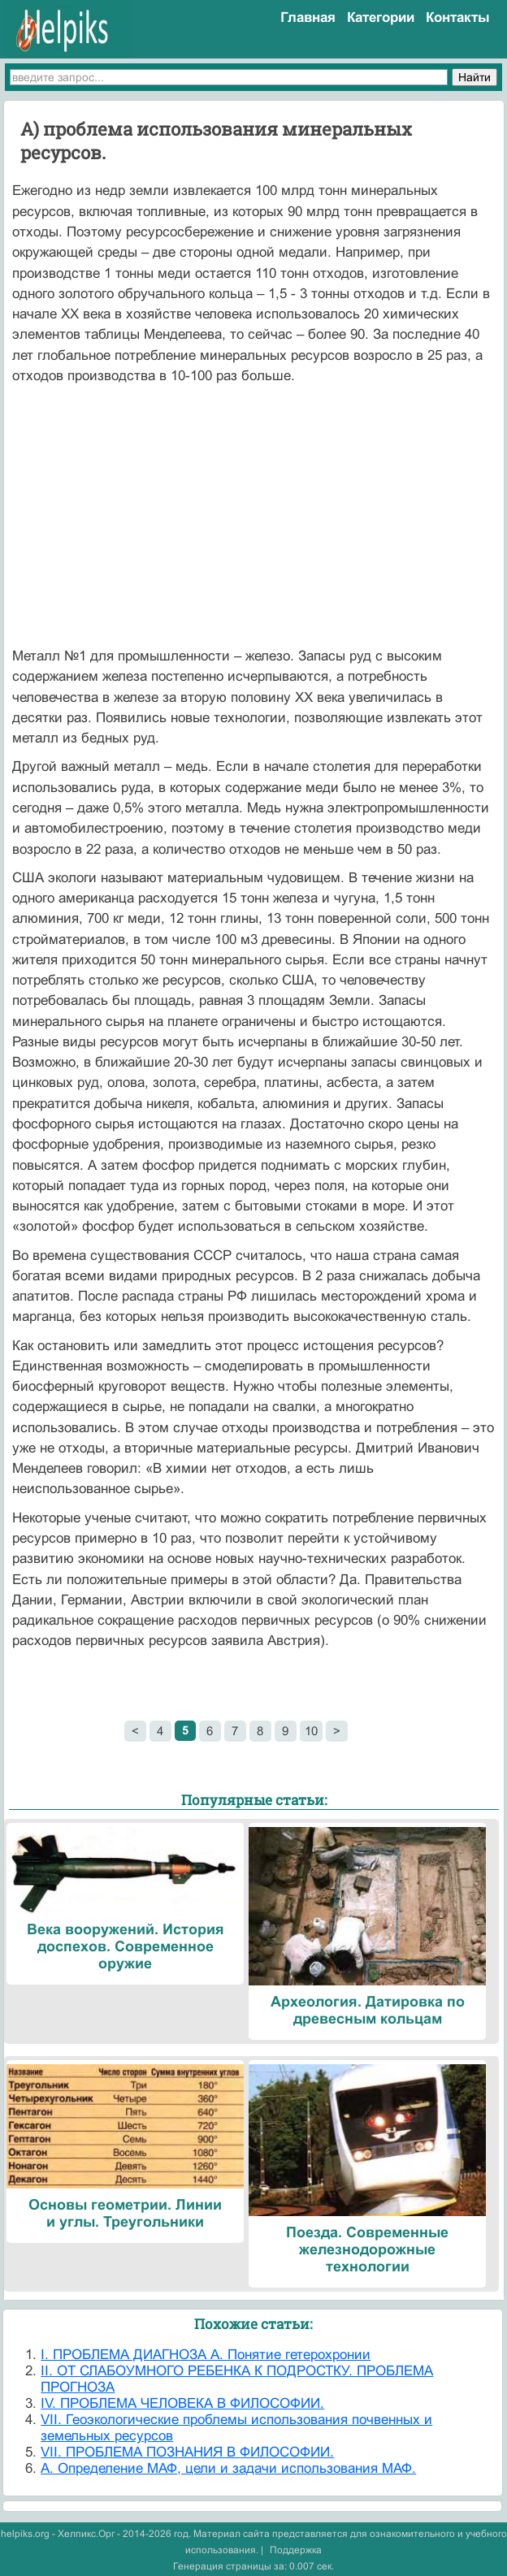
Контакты (458, 17)
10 (311, 1731)
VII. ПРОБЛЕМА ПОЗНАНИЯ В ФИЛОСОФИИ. (187, 2452)
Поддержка (296, 2550)
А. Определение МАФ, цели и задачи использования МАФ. (228, 2468)
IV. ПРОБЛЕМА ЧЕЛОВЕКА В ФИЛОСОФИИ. (182, 2403)
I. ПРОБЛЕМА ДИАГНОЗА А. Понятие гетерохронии (205, 2354)
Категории (380, 17)
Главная (308, 17)
